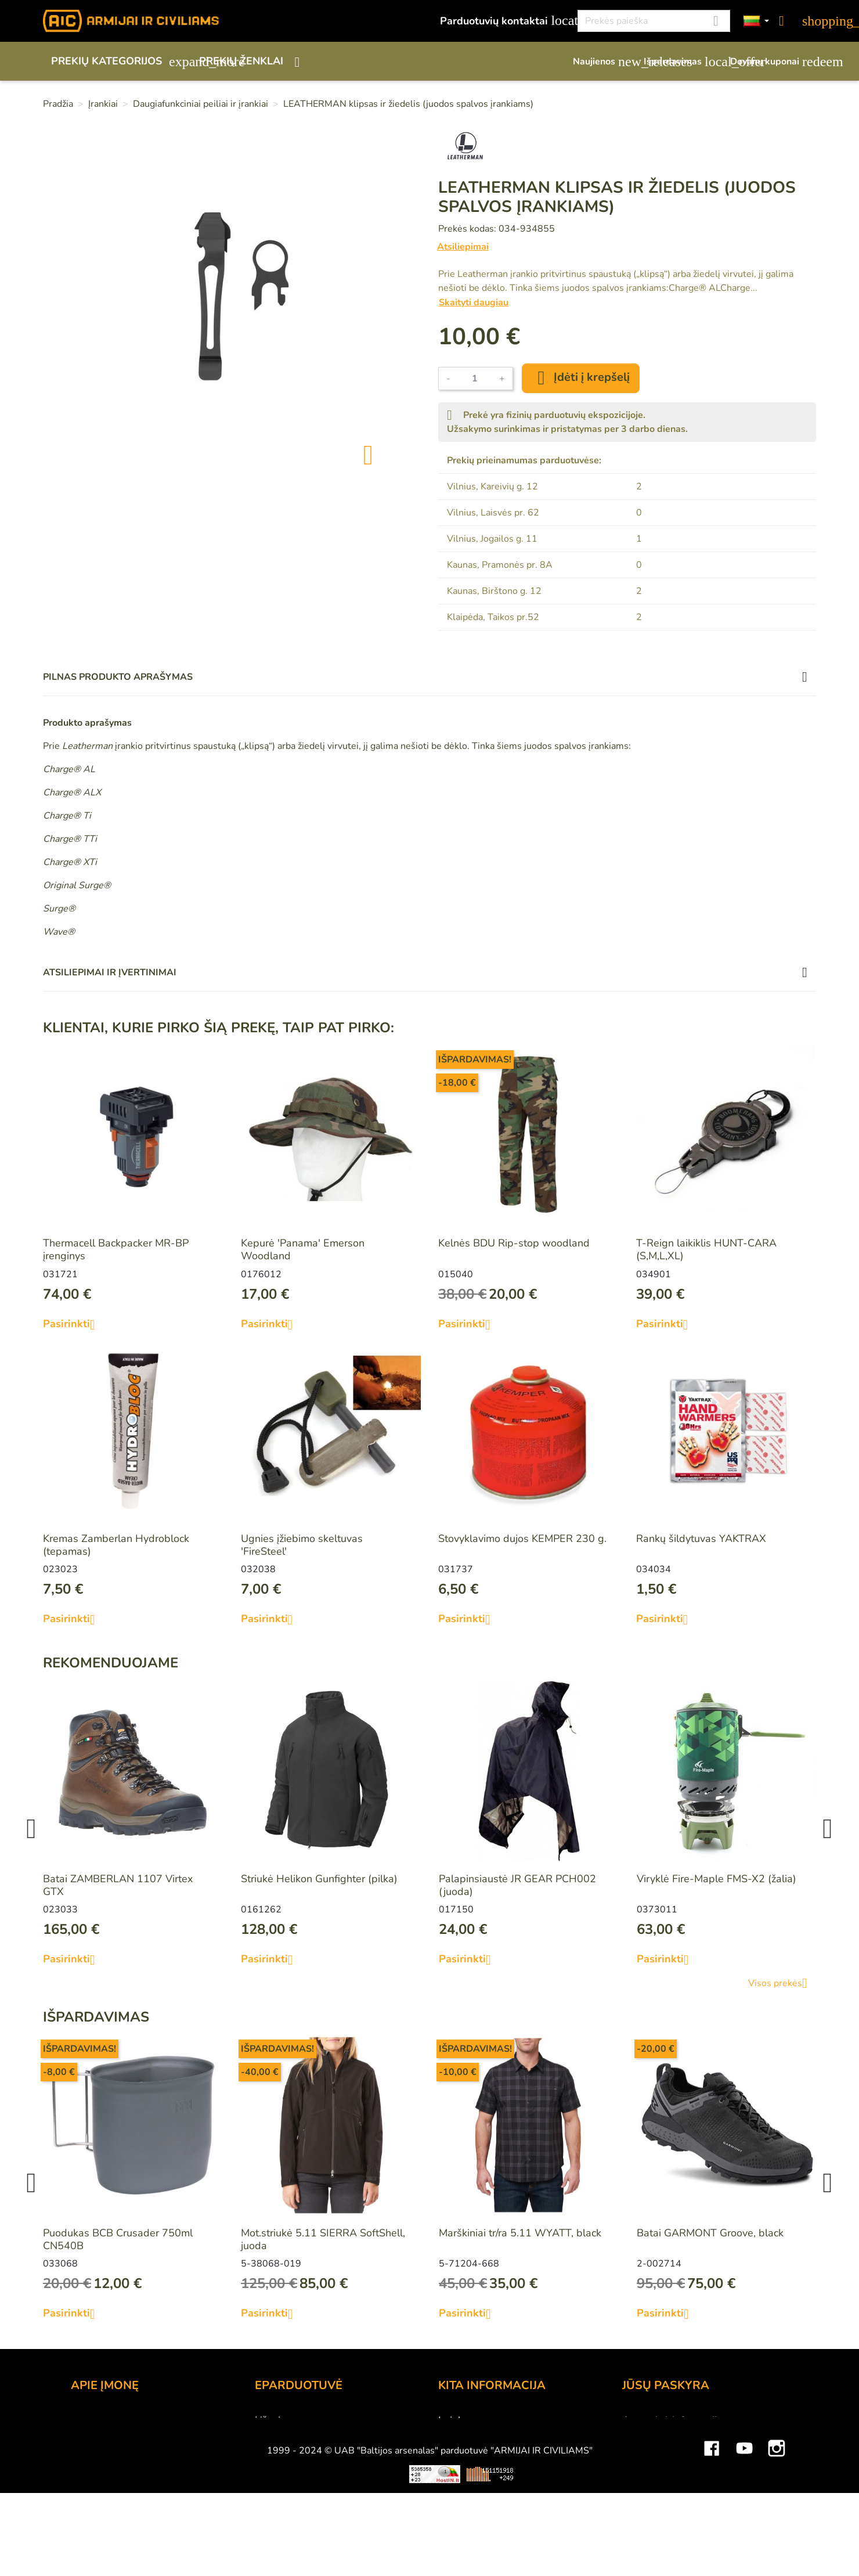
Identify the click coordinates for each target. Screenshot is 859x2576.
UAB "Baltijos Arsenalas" (130, 2436)
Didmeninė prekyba (117, 2452)
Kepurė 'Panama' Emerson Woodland (302, 1249)
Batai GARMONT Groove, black (710, 2233)
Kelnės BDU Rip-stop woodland (514, 1243)
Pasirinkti (73, 1324)
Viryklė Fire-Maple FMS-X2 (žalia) (716, 1879)
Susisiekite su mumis (303, 2499)
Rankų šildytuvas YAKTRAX (701, 1538)
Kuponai (641, 2499)
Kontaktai (93, 2420)
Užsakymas (281, 2420)
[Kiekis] (474, 379)
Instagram (776, 2544)
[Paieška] (654, 21)
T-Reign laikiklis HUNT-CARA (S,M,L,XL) (706, 1249)
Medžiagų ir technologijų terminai (515, 2467)
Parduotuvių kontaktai (502, 20)
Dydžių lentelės (474, 2483)
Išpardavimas (681, 62)
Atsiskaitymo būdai (300, 2436)
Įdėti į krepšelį (581, 378)
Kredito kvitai (652, 2467)
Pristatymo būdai (294, 2452)
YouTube (744, 2544)
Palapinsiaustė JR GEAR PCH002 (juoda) (517, 1885)
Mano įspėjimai (657, 2514)
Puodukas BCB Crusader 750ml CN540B (118, 2239)
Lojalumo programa (484, 2420)
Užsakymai (647, 2452)
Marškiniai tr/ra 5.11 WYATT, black (520, 2233)
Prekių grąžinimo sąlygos (313, 2467)
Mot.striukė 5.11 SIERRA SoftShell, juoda (323, 2239)
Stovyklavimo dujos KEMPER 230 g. (522, 1538)
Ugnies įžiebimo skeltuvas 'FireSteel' (302, 1545)
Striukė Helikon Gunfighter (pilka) (319, 1879)
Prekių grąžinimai (662, 2436)
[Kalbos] (756, 21)
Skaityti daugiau (473, 302)
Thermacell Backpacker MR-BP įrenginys (116, 1249)
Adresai (640, 2483)
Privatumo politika (297, 2483)
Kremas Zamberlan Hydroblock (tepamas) (116, 1545)
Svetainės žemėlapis (486, 2499)
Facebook (711, 2544)
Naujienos (602, 62)
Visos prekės (782, 1983)
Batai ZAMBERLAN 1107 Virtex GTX (118, 1885)
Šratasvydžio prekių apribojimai (511, 2452)
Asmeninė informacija (672, 2420)
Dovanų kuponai (773, 62)
